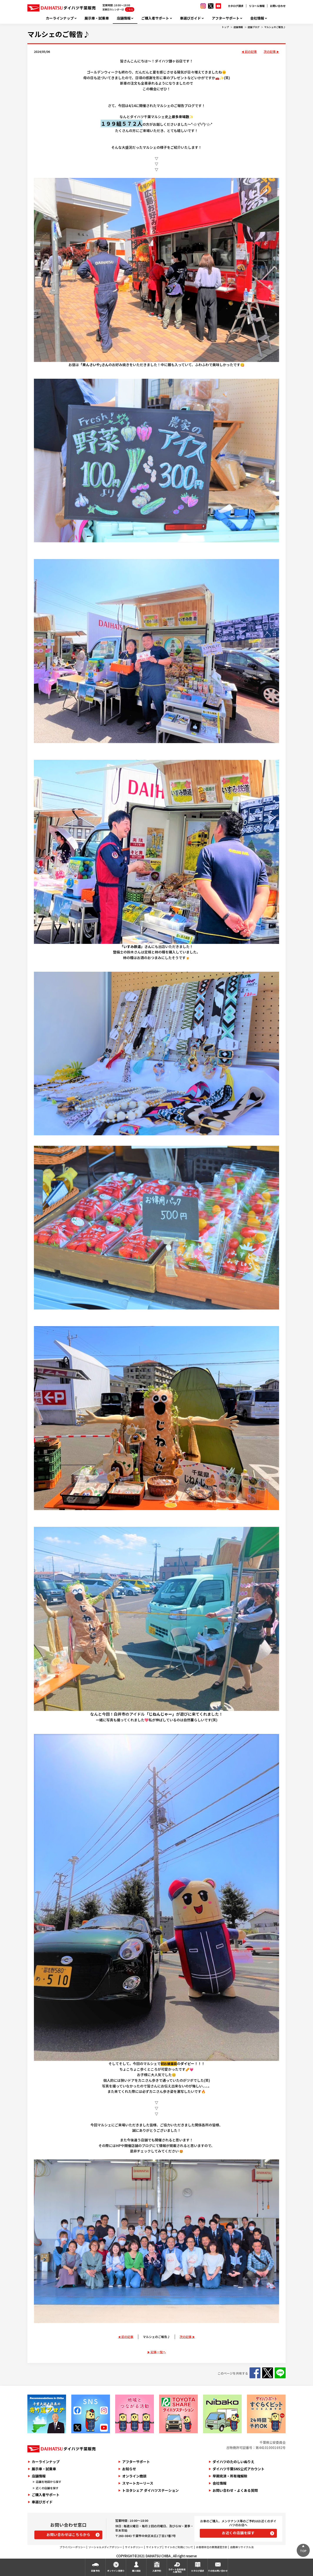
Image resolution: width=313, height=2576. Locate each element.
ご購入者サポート (155, 18)
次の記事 (270, 52)
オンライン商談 (134, 2476)
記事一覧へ (158, 2352)
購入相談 (136, 2570)
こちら (129, 9)
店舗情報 (124, 18)
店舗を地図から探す (48, 2482)
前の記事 (251, 52)
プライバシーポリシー (73, 2547)
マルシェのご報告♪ (275, 27)
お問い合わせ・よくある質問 (235, 2490)
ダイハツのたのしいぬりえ (233, 2461)
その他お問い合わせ (218, 2570)
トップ (225, 27)
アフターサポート (226, 18)
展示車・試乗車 (97, 18)
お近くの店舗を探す (238, 2532)
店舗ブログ (254, 27)
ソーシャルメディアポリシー (105, 2547)
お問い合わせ (278, 6)
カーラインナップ (60, 18)
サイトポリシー (134, 2547)
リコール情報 (257, 6)
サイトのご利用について (179, 2547)
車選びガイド (190, 18)
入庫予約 (156, 2570)
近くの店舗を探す (47, 2488)
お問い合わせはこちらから (68, 2534)
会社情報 (257, 18)
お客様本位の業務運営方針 (211, 2547)
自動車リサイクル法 (242, 2547)
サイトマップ (154, 2547)
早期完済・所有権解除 (230, 2476)
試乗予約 (95, 2570)
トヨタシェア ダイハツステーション (150, 2490)
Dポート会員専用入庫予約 (177, 2570)
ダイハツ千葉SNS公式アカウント (239, 2468)
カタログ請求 (235, 6)
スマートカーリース (137, 2483)
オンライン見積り (116, 2570)
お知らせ (129, 2468)
